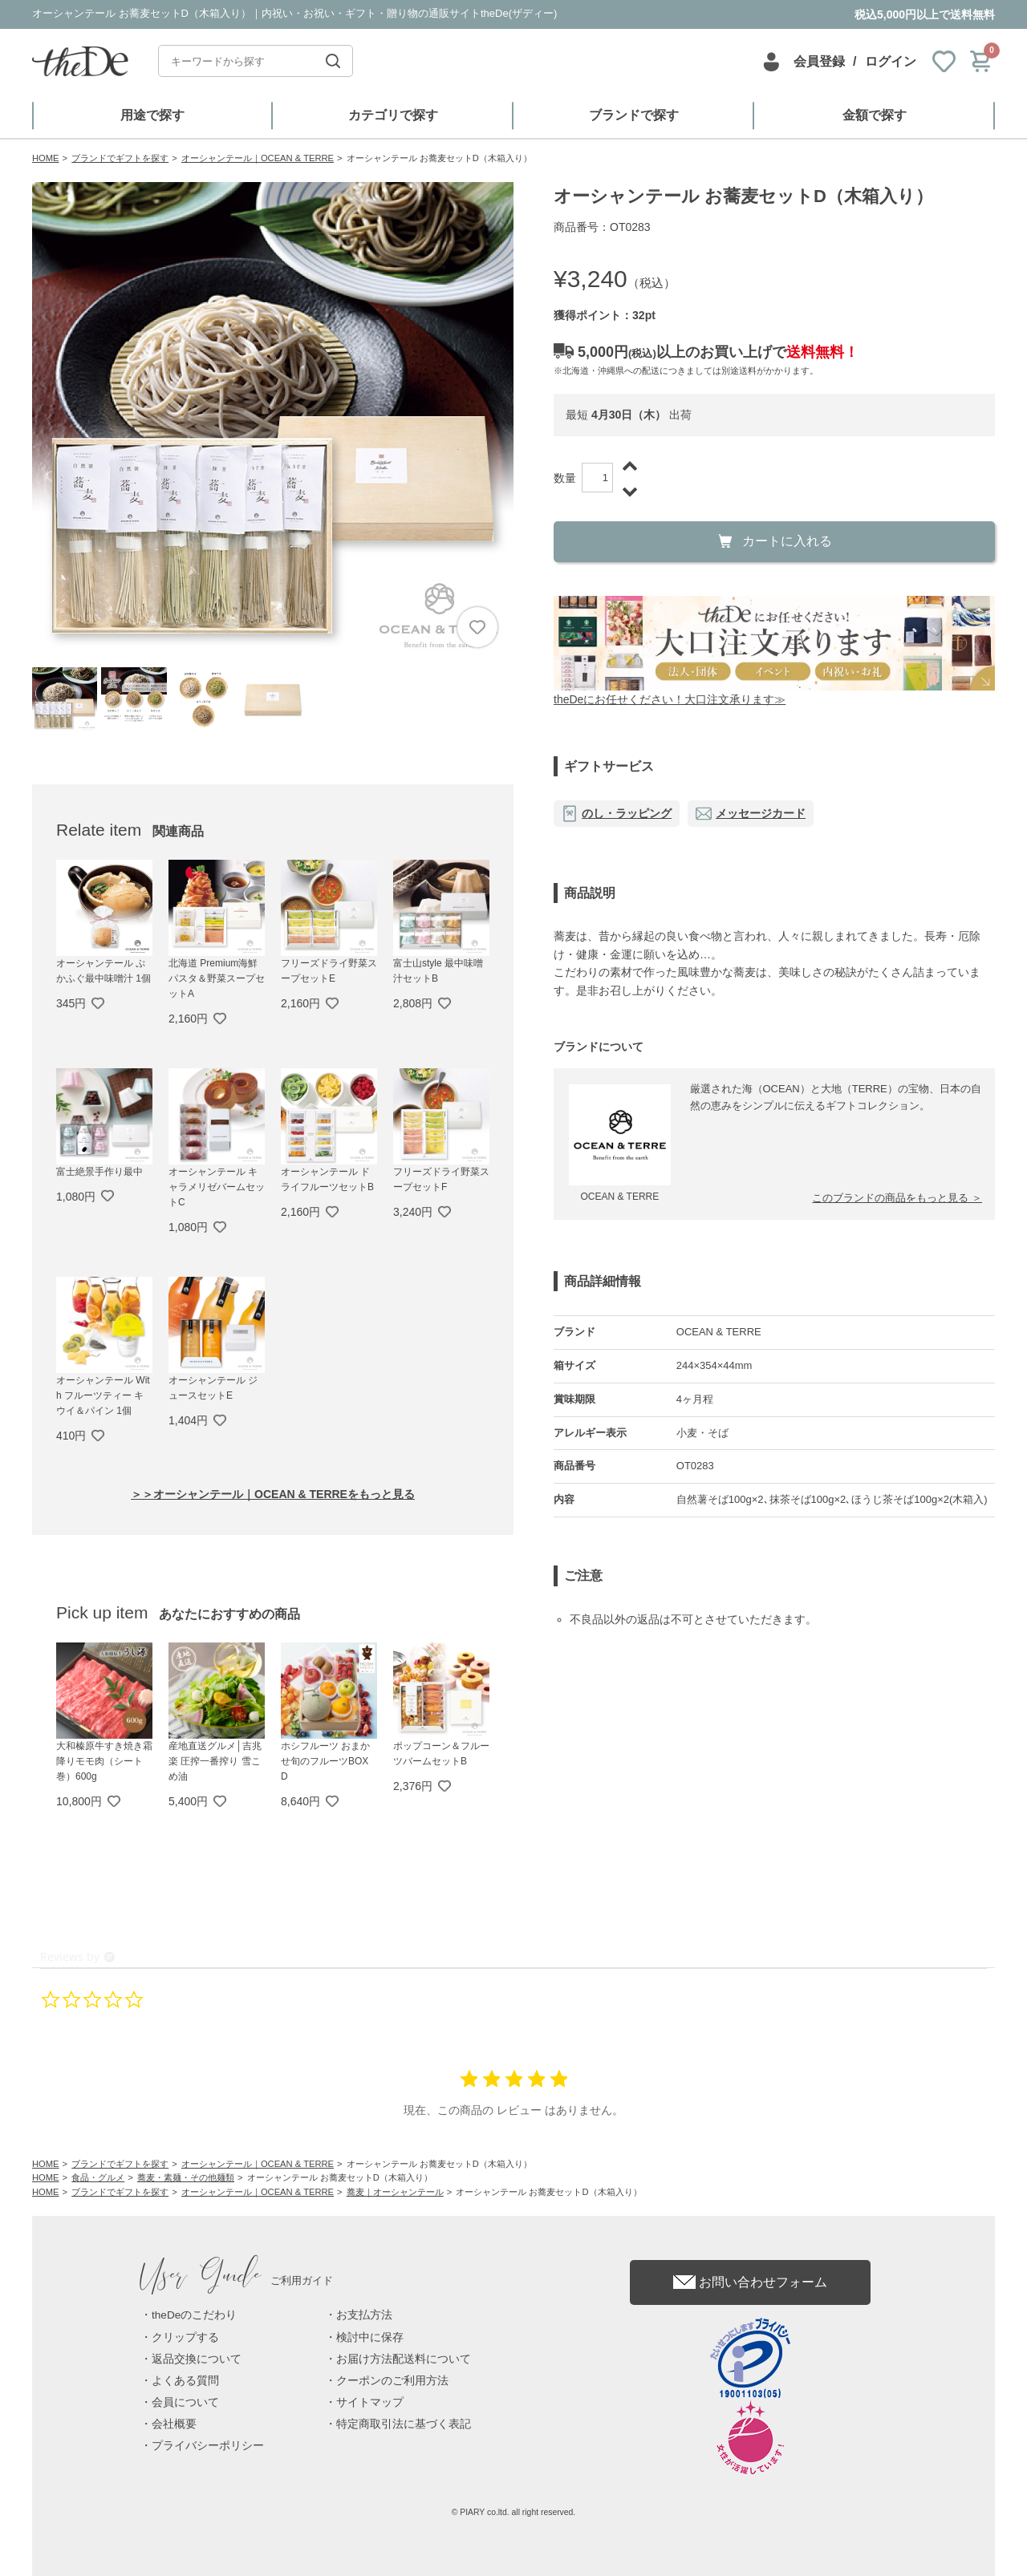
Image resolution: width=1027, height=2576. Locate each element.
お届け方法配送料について (403, 2359)
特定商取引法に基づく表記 (403, 2424)
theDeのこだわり (194, 2315)
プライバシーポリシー (208, 2446)
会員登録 (819, 61)
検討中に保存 (370, 2337)
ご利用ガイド (236, 2280)
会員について (185, 2402)
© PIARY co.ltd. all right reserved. (514, 2512)
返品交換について (197, 2359)
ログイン (890, 61)
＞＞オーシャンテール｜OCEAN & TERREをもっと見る (273, 1494)
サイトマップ (370, 2402)
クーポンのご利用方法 (392, 2381)
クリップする (185, 2337)
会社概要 (174, 2424)
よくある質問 (185, 2381)
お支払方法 (364, 2315)
